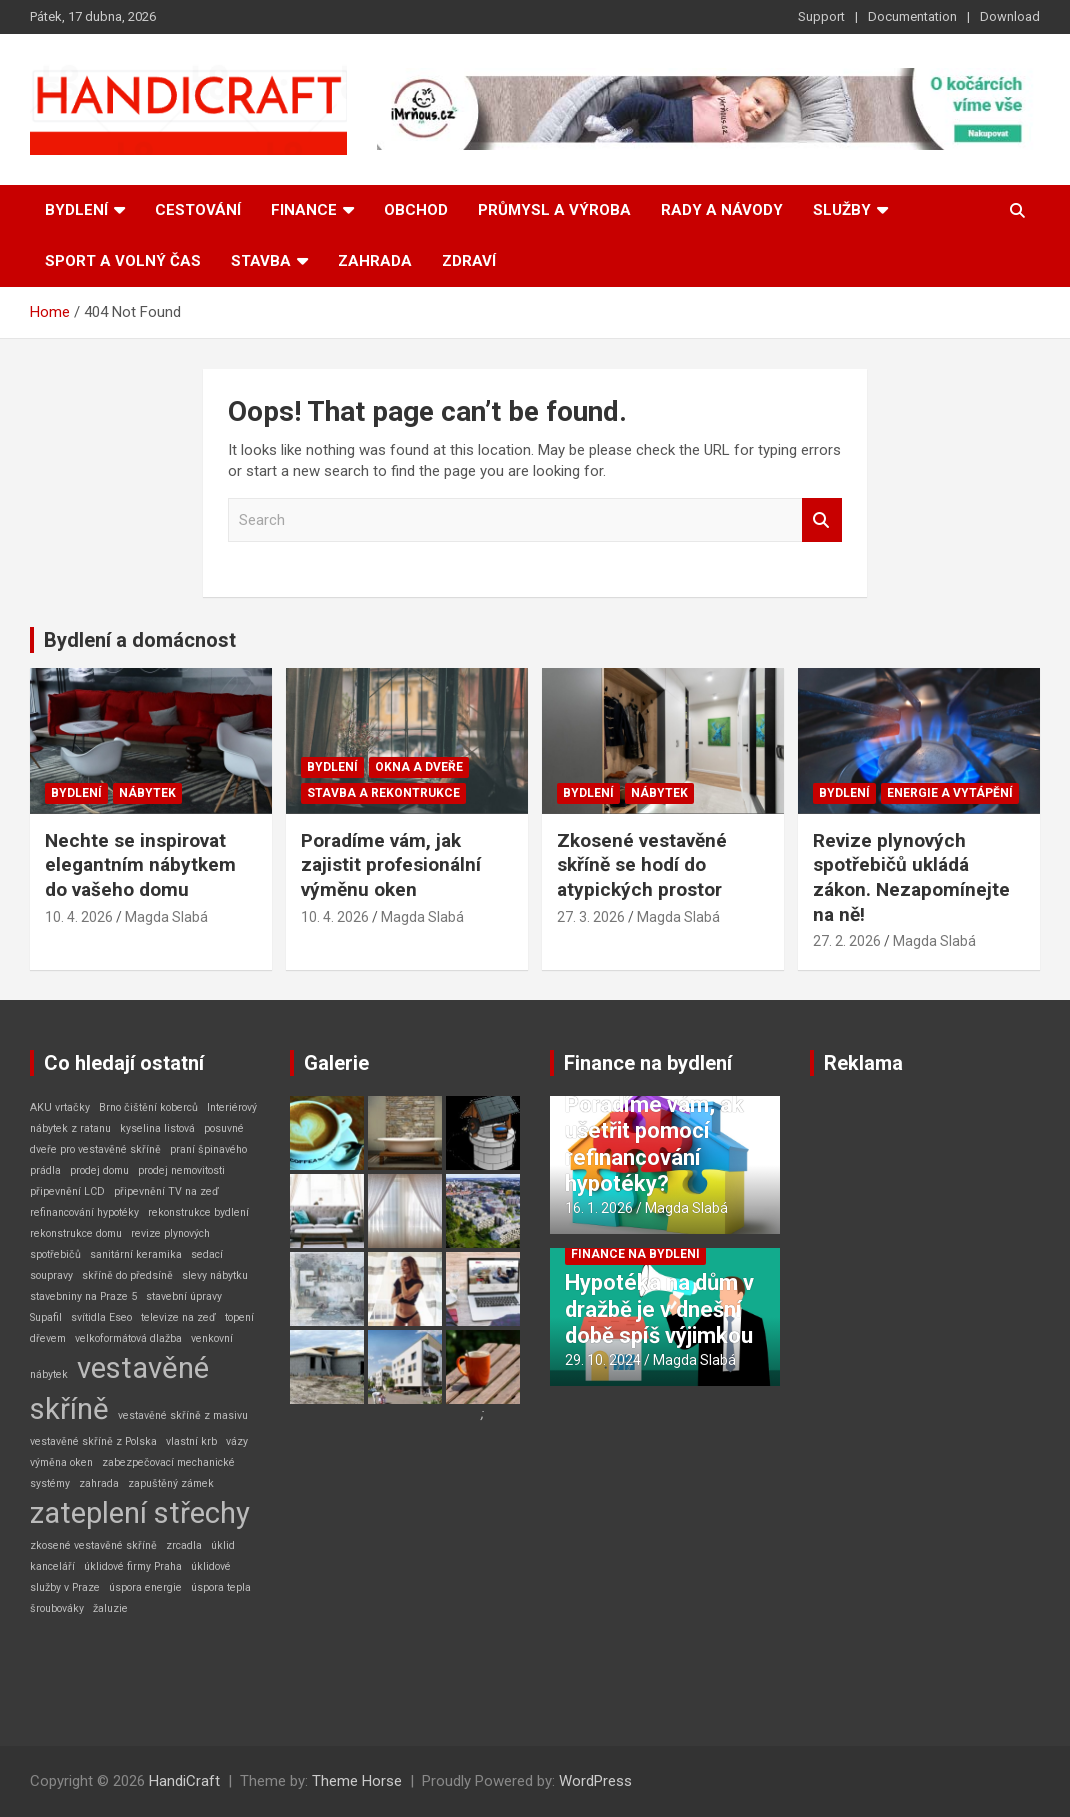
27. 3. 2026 (591, 917)
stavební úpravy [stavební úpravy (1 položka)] (184, 1296)
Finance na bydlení (648, 1063)
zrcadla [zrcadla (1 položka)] (184, 1545)
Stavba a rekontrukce (383, 793)
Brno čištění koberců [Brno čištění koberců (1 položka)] (148, 1107)
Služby (842, 210)
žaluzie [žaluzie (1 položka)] (110, 1608)
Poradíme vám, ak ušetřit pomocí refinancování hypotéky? (654, 1144)
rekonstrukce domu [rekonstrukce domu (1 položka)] (76, 1233)
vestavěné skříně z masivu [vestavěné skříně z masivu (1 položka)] (183, 1415)
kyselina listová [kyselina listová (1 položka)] (157, 1128)
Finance (304, 210)
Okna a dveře (419, 767)
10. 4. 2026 (79, 917)
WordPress (595, 1781)
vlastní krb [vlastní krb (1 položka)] (191, 1441)
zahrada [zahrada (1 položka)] (99, 1483)
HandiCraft (184, 1781)
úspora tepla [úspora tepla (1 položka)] (221, 1587)
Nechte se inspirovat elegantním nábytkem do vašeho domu (140, 865)
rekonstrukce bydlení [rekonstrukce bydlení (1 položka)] (198, 1212)
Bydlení (76, 210)
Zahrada (375, 261)
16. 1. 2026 (599, 1208)
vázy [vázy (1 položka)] (237, 1441)
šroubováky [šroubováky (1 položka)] (57, 1608)
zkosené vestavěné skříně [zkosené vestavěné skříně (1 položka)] (93, 1545)
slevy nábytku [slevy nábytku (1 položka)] (215, 1275)
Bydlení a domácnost (140, 640)
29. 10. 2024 (603, 1360)
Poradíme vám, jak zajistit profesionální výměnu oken (391, 865)
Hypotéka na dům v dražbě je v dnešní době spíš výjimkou (659, 1309)
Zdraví (469, 261)
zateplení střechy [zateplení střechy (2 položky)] (140, 1513)
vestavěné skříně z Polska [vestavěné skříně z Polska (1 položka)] (93, 1441)
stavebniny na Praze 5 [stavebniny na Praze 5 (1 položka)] (83, 1296)
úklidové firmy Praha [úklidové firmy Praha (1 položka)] (133, 1566)
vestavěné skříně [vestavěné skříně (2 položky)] (119, 1388)
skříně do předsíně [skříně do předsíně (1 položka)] (127, 1275)
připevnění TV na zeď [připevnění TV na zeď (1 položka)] (166, 1191)
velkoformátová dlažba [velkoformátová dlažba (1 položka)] (128, 1338)
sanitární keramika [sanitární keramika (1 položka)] (136, 1254)
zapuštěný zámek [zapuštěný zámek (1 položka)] (171, 1483)
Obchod (416, 210)
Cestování (198, 210)
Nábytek (147, 793)
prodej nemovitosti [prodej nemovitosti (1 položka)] (181, 1170)
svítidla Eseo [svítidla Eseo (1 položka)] (101, 1317)
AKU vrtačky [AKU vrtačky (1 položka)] (60, 1107)
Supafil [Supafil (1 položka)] (46, 1317)
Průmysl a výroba (554, 210)
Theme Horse (357, 1781)
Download (1010, 16)
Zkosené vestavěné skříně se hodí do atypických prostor (642, 865)
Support (821, 16)
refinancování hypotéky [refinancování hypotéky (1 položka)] (84, 1212)
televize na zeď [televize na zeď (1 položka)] (178, 1317)
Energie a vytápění (950, 793)
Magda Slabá (166, 917)
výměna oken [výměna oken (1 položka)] (61, 1462)
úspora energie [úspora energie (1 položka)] (145, 1587)
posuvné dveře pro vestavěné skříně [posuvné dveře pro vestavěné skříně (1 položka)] (137, 1139)
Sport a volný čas (123, 261)
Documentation (912, 16)
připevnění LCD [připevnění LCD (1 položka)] (67, 1191)
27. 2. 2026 (847, 941)
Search (822, 520)
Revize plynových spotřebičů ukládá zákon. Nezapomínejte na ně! (911, 877)
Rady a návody (722, 210)
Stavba (261, 261)
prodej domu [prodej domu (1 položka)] (99, 1170)
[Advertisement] (925, 1396)
